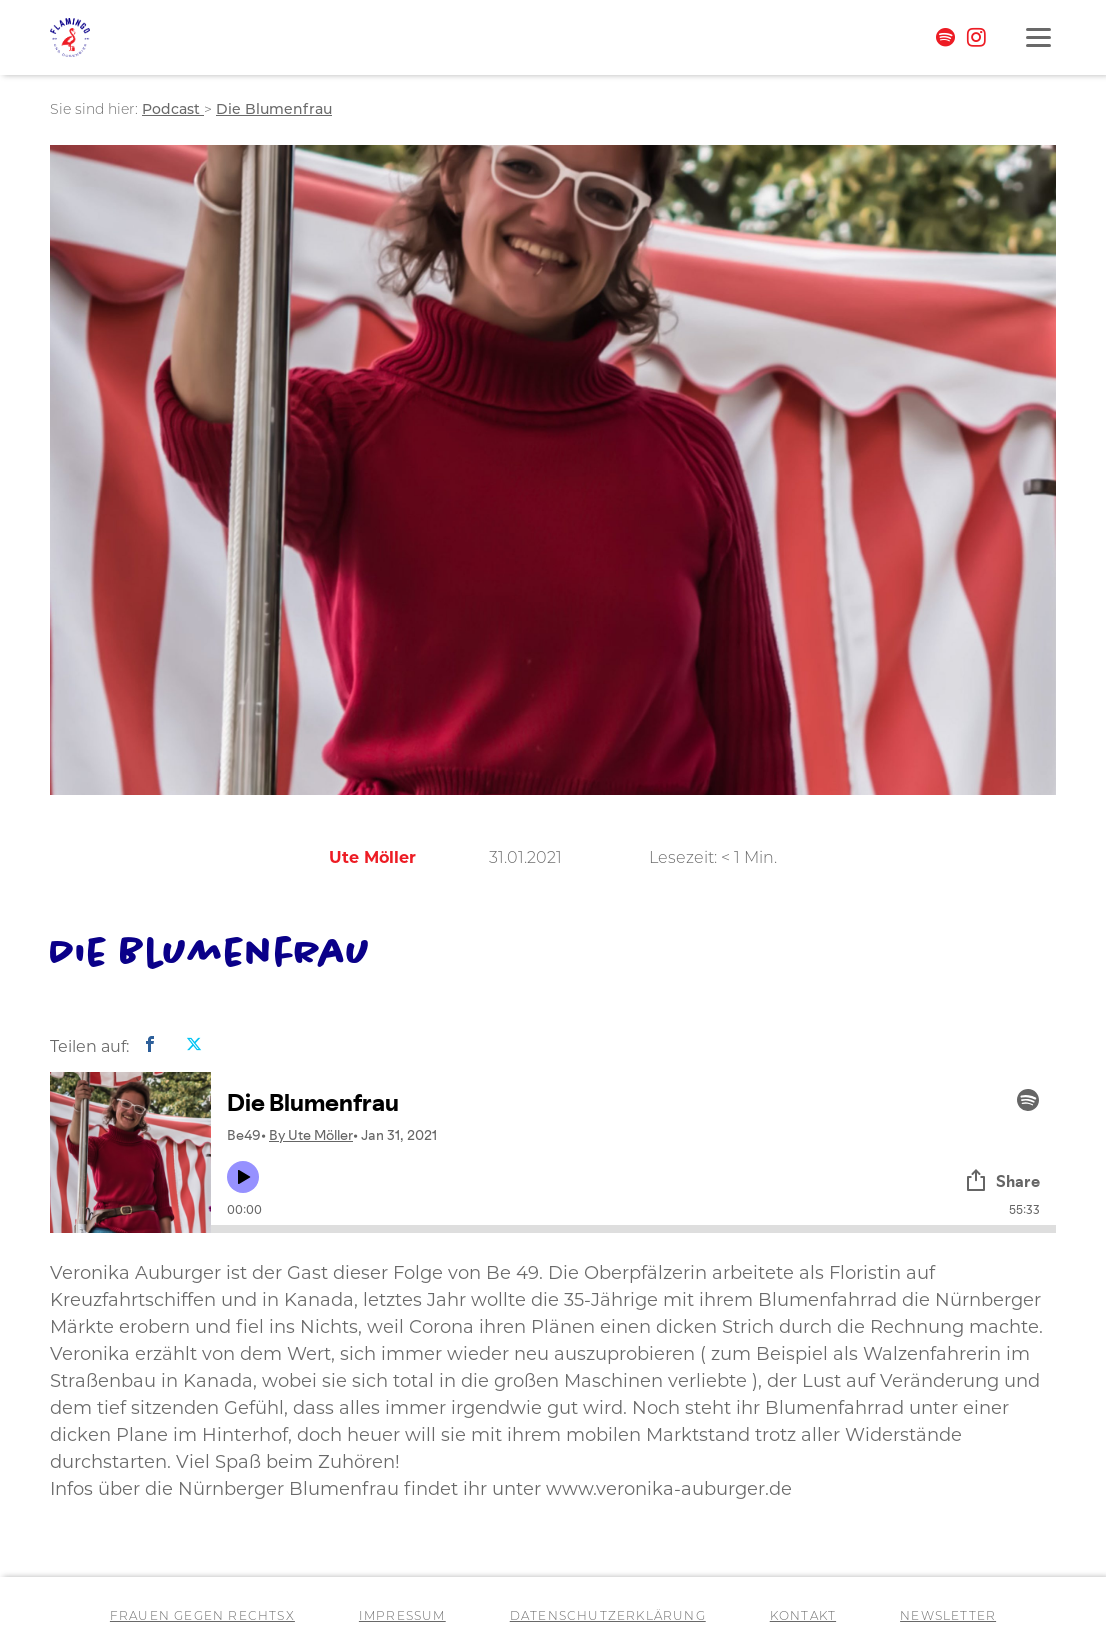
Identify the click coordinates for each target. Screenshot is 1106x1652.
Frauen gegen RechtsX (202, 1617)
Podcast (173, 110)
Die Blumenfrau (274, 110)
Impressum (402, 1617)
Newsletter (948, 1617)
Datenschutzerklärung (608, 1617)
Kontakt (803, 1617)
